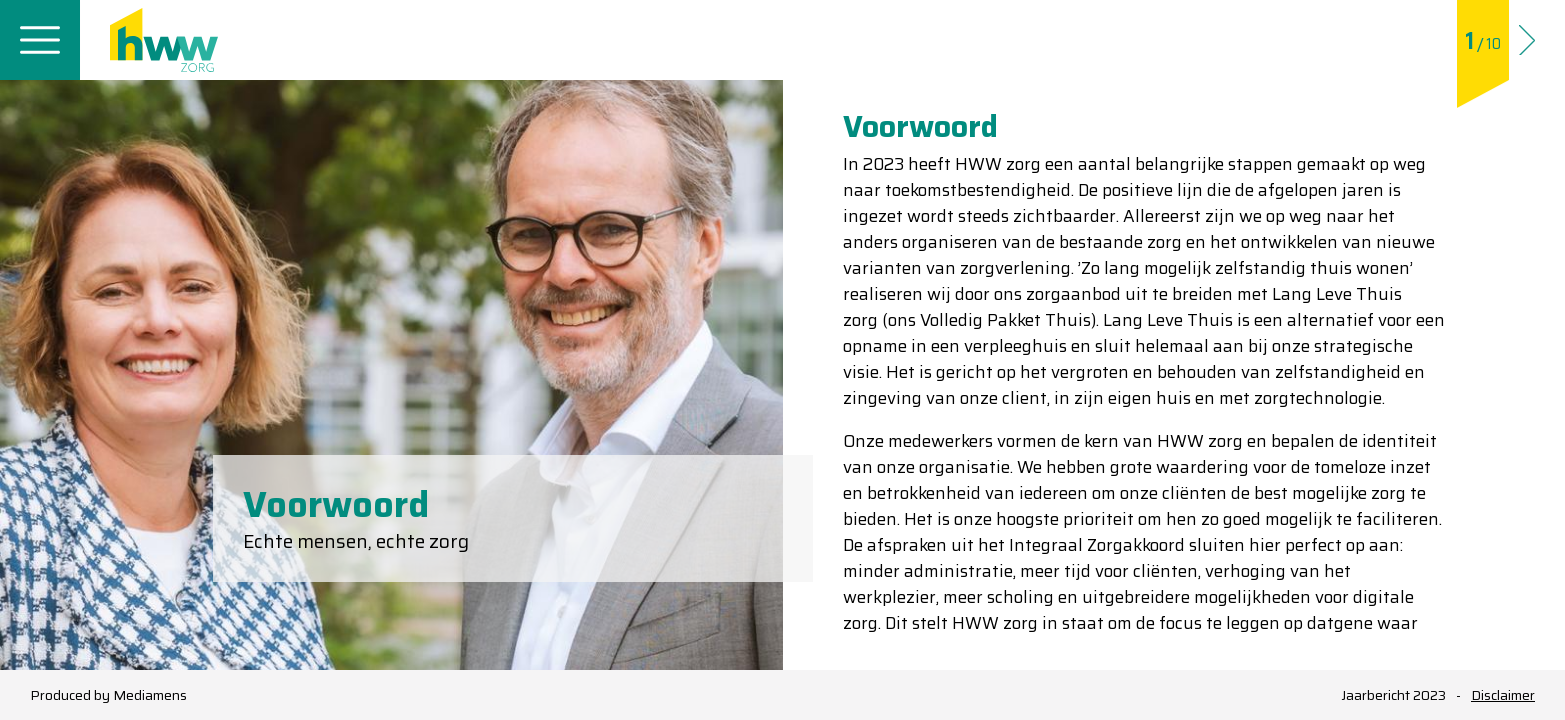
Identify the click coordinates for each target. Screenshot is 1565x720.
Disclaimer (1503, 695)
